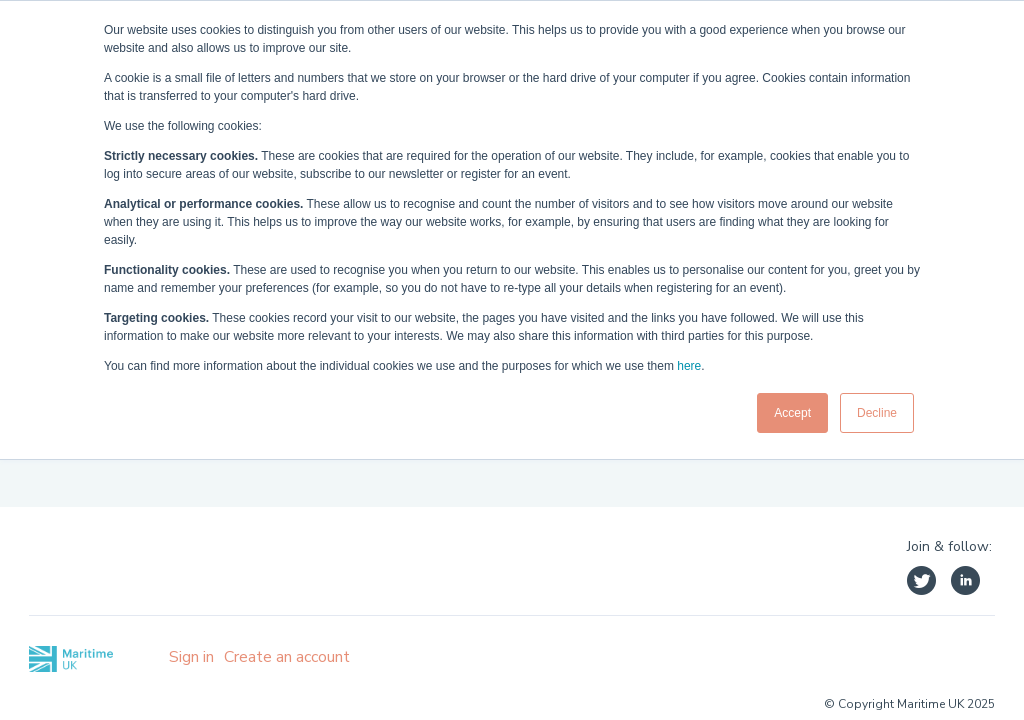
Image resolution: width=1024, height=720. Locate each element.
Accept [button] (792, 413)
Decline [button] (877, 413)
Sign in (191, 657)
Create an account (287, 657)
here (689, 366)
